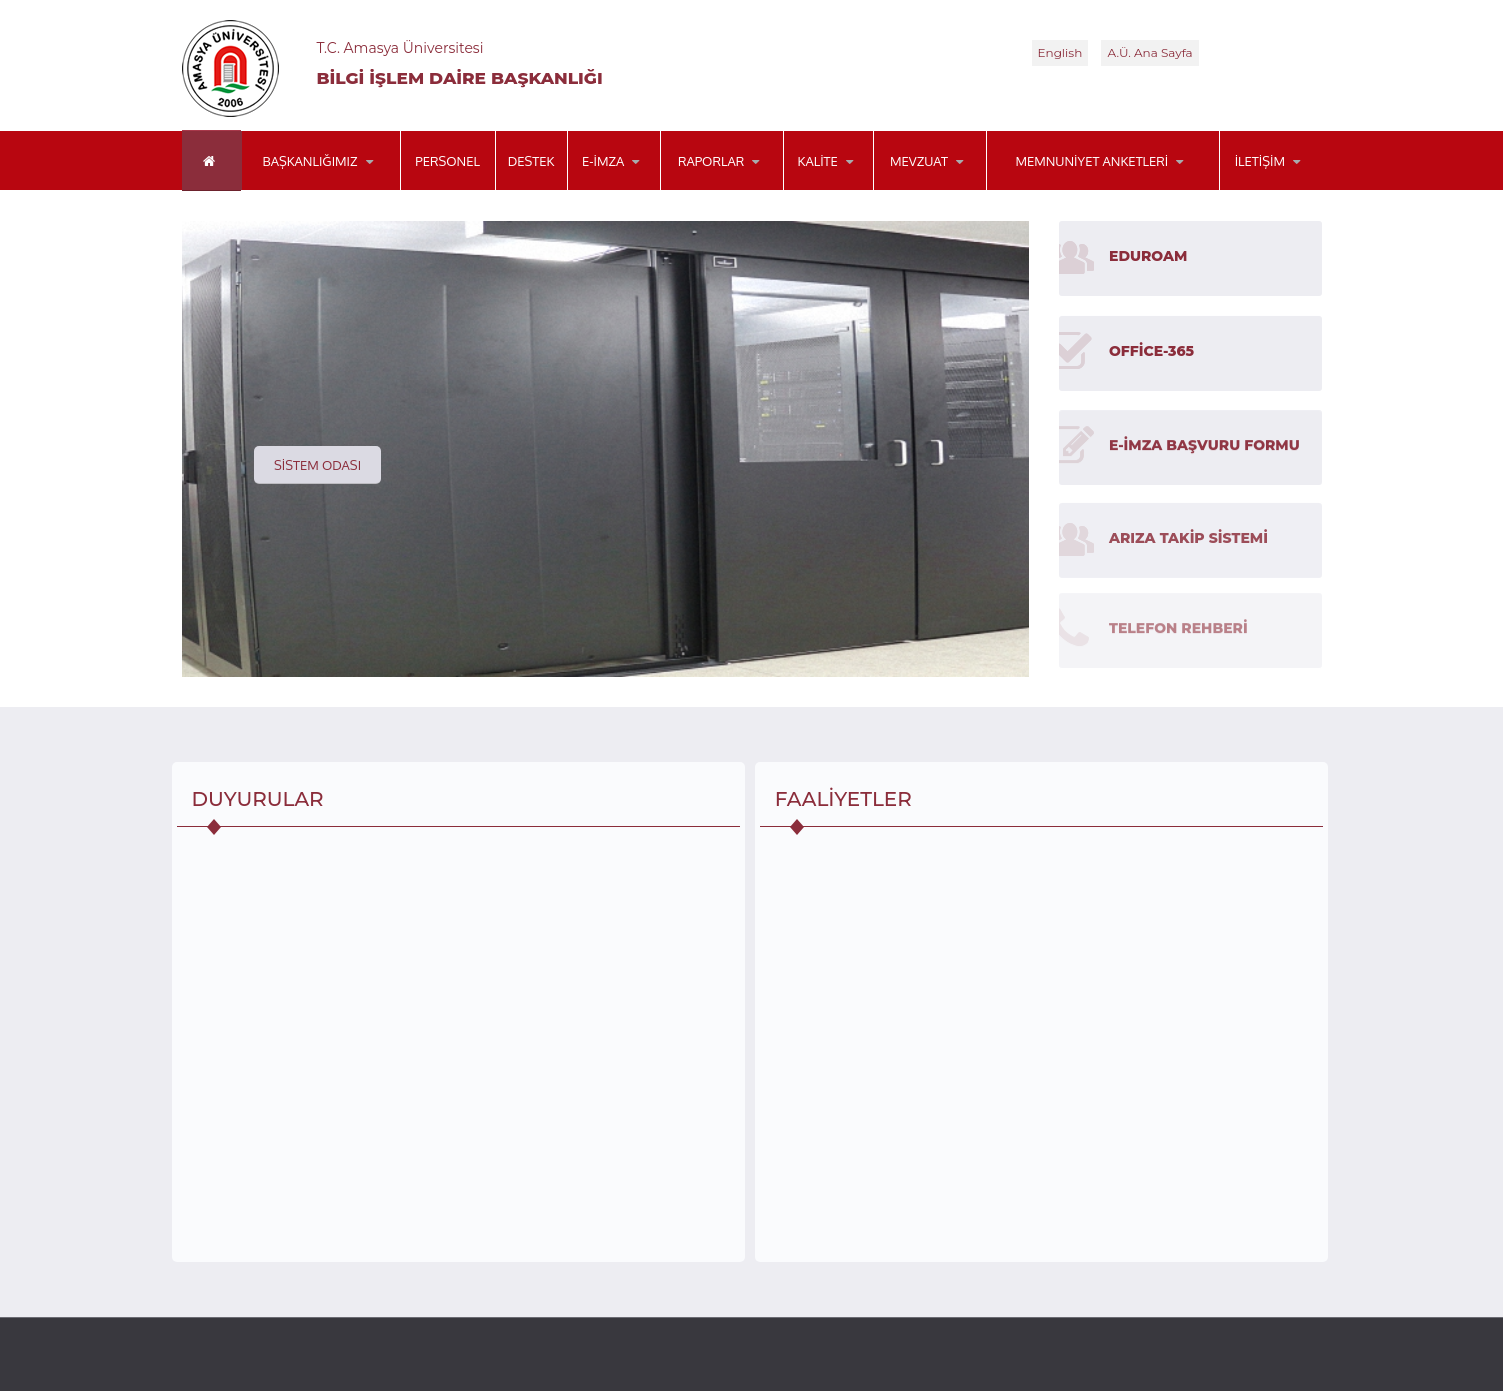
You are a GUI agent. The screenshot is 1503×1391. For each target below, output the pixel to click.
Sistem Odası (317, 465)
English (1060, 52)
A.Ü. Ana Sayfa (1149, 52)
